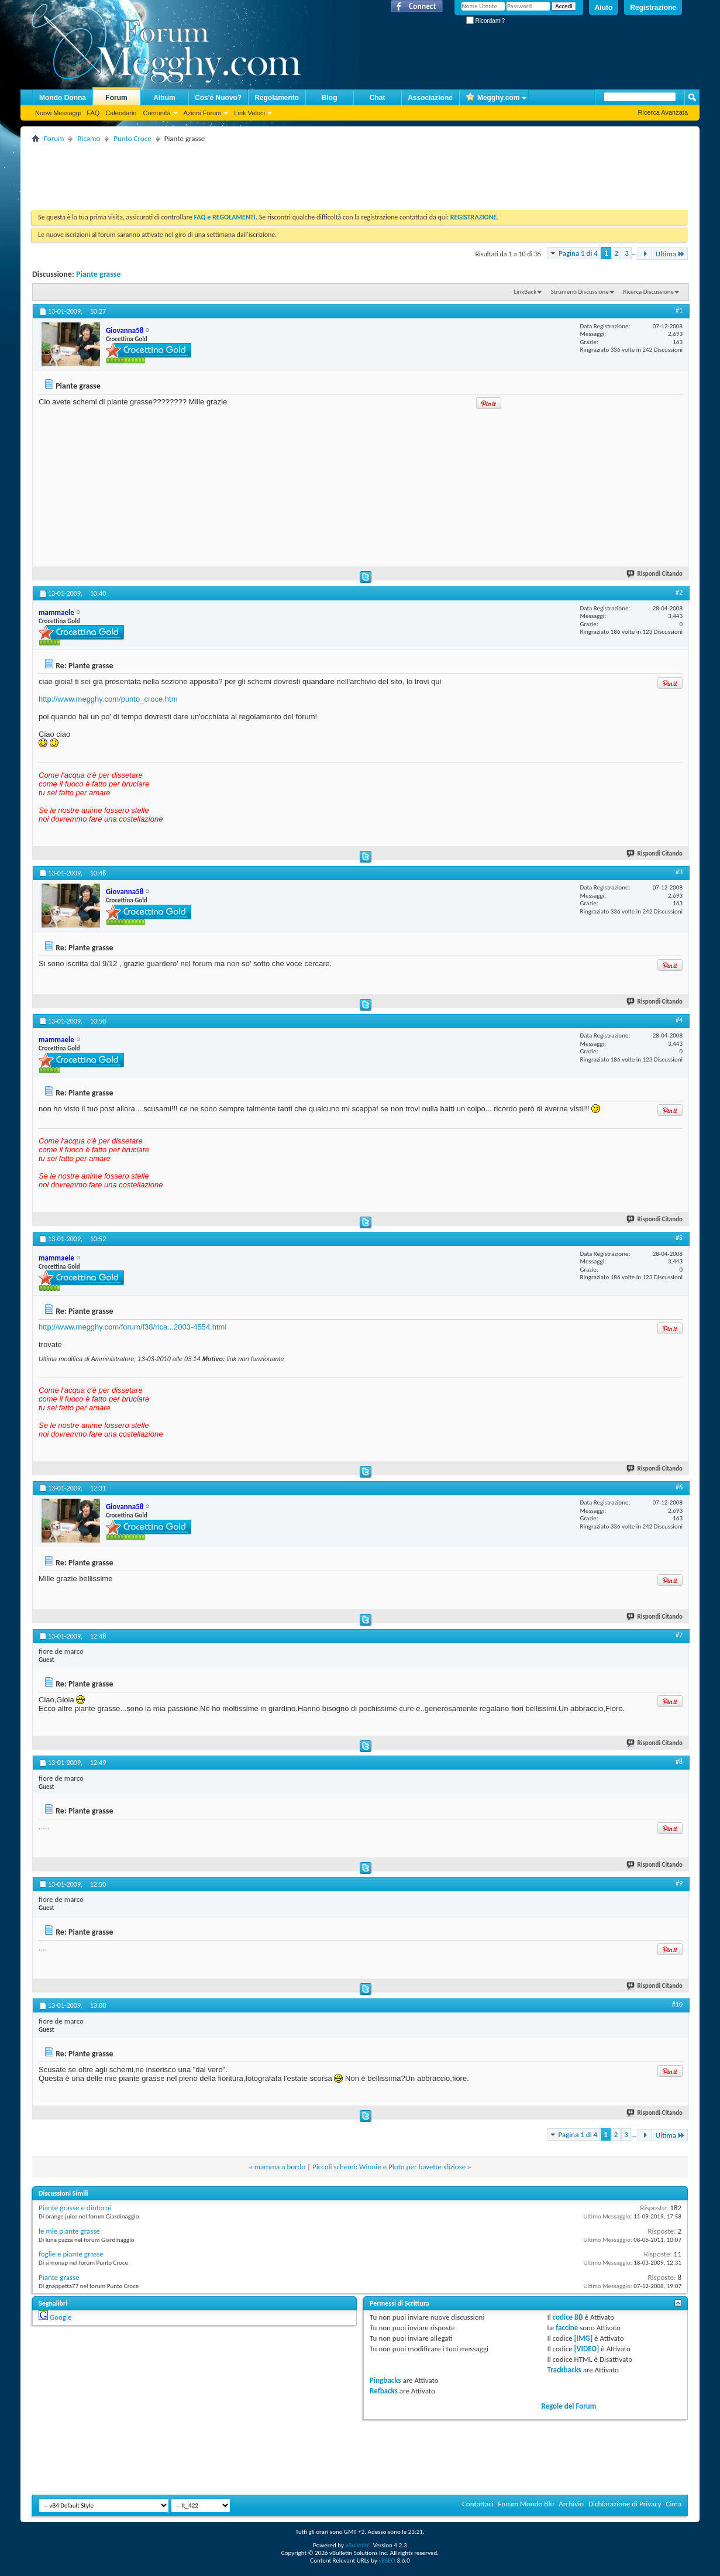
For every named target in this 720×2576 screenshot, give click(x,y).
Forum (116, 98)
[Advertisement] (245, 172)
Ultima (670, 253)
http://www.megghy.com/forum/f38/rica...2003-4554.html (132, 1327)
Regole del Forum (568, 2406)
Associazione (430, 98)
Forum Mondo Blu (526, 2503)
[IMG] (583, 2338)
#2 (679, 592)
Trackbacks (564, 2369)
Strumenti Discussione (580, 292)
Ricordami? (485, 21)
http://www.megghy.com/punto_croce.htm (108, 699)
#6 (679, 1487)
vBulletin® (358, 2545)
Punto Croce (132, 138)
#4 (679, 1020)
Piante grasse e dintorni (75, 2207)
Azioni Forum (203, 112)
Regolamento (276, 98)
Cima (673, 2503)
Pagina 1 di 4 (578, 253)
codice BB (568, 2317)
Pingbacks (385, 2380)
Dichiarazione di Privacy (625, 2503)
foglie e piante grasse (71, 2253)
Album (164, 98)
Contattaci (478, 2503)
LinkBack (525, 292)
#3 (679, 872)
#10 (677, 2004)
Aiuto (604, 8)
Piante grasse (98, 274)
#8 (679, 1761)
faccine (567, 2327)
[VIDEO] (587, 2348)
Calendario (120, 112)
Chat (377, 98)
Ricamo (88, 138)
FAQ (93, 112)
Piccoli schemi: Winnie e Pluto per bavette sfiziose (389, 2166)
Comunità (156, 112)
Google (60, 2317)
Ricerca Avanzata (663, 112)
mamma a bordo (279, 2166)
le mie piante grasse (69, 2231)
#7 (679, 1635)
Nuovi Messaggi (58, 112)
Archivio (571, 2503)
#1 (679, 310)
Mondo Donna (62, 98)
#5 (679, 1238)
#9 (679, 1883)
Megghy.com (492, 98)
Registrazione (653, 8)
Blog (329, 98)
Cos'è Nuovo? (218, 98)
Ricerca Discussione (648, 292)
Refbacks (384, 2390)
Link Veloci (249, 112)
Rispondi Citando (655, 574)
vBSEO (386, 2560)
